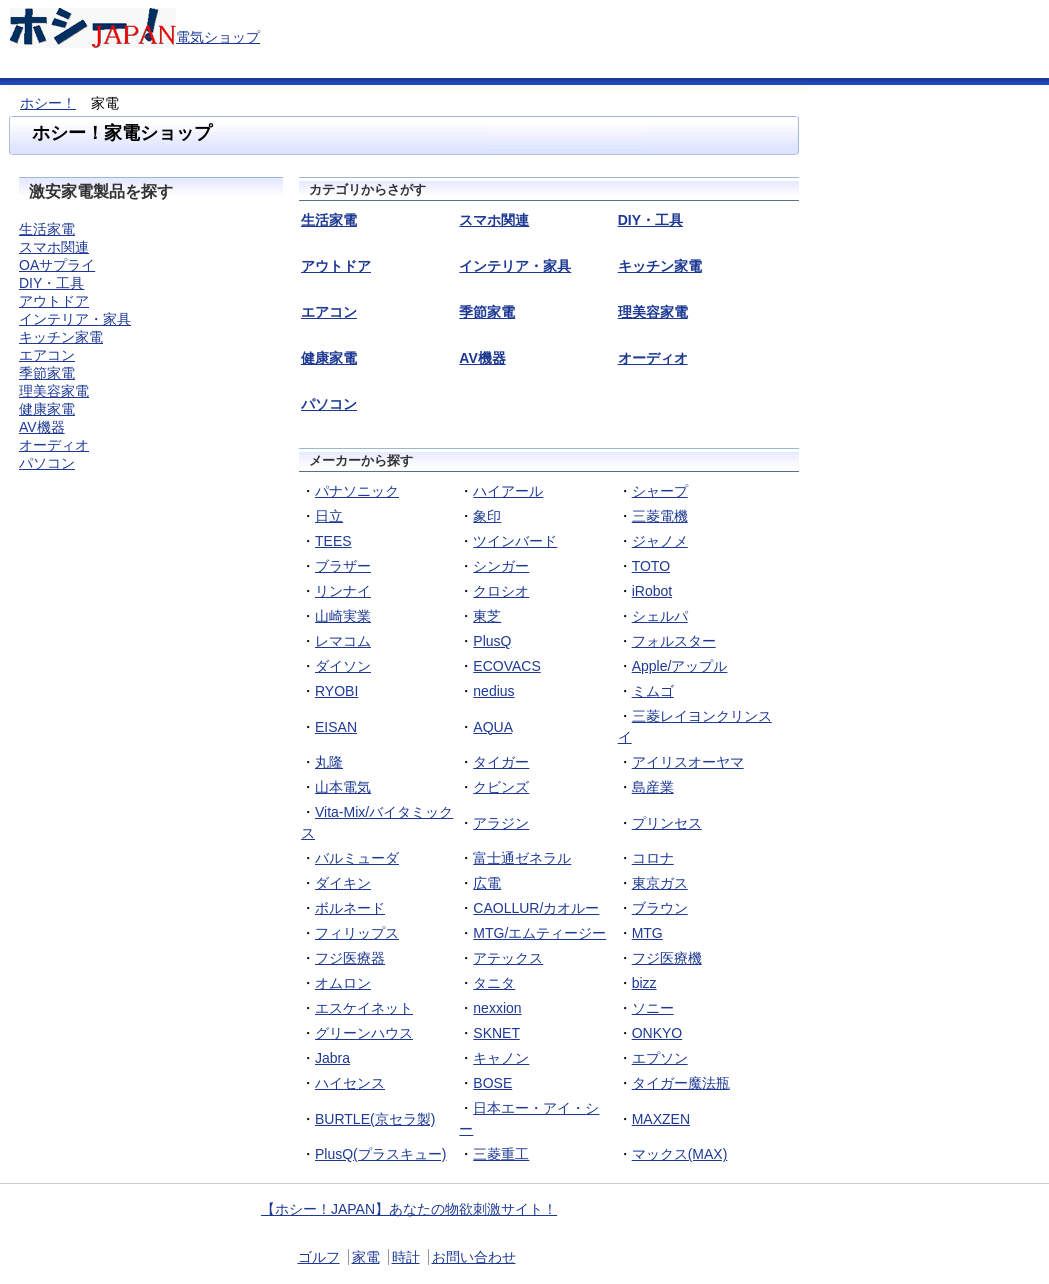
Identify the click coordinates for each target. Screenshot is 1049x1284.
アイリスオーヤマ (688, 762)
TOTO (651, 566)
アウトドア (54, 301)
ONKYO (657, 1033)
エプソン (660, 1058)
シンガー (501, 566)
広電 (487, 883)
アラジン (501, 823)
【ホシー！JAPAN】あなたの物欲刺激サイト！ (409, 1209)
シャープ (660, 491)
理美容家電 (54, 391)
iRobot (652, 591)
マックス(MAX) (680, 1154)
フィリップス (357, 933)
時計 (406, 1257)
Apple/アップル (680, 666)
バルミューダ (357, 858)
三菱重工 (501, 1154)
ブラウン (660, 908)
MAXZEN (661, 1119)
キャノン (501, 1058)
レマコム (343, 641)
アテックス (508, 958)
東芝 (487, 616)
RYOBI (336, 691)
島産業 (653, 787)
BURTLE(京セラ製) (375, 1119)
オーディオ (54, 445)
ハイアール (508, 491)
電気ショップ (218, 37)
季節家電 (47, 373)
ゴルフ (319, 1257)
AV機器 (42, 427)
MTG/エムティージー (539, 933)
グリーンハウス (364, 1033)
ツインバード (515, 541)
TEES (333, 541)
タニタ (494, 983)
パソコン (47, 463)
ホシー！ (48, 103)
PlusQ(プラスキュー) (380, 1154)
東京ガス (660, 883)
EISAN (336, 727)
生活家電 (47, 229)
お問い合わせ (474, 1257)
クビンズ (501, 787)
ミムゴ (653, 691)
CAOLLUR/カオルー (536, 908)
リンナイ (343, 591)
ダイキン (343, 883)
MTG (647, 933)
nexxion (497, 1008)
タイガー (501, 762)
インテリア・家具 (75, 319)
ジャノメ (660, 541)
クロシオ (501, 591)
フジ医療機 (667, 958)
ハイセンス (350, 1083)
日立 (329, 516)
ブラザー (343, 566)
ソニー (653, 1008)
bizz (644, 983)
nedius (493, 691)
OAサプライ (57, 265)
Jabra (332, 1058)
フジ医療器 (350, 958)
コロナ (653, 858)
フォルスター (674, 641)
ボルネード (350, 908)
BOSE (492, 1083)
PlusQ (492, 641)
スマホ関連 (54, 247)
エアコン (47, 355)
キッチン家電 (61, 337)
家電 (366, 1257)
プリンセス (667, 823)
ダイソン (343, 666)
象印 (487, 516)
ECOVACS (506, 666)
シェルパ (660, 616)
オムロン (343, 983)
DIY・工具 (51, 283)
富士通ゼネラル (522, 858)
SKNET (496, 1033)
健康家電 (47, 409)
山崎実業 (343, 616)
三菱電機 (660, 516)
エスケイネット (364, 1008)
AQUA (492, 727)
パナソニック (357, 491)
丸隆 (329, 762)
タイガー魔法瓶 (681, 1083)
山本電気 (343, 787)
